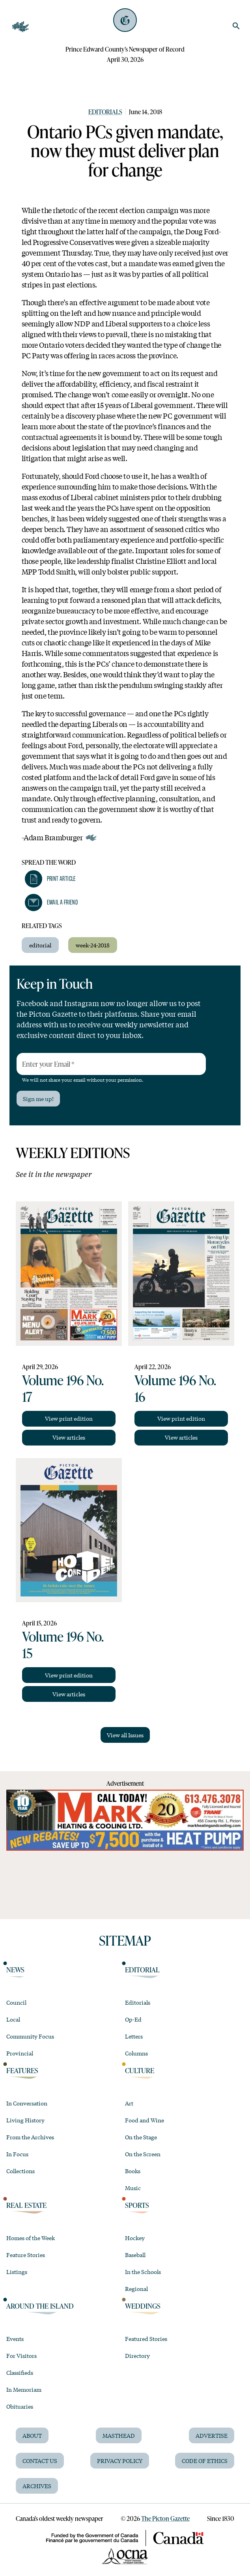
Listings (16, 2272)
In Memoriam (23, 2389)
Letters (134, 2036)
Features (22, 2070)
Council (16, 2002)
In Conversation (26, 2103)
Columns (136, 2053)
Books (132, 2171)
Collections (20, 2171)
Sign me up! (38, 1099)
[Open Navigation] (20, 27)
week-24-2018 (93, 945)
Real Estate (26, 2205)
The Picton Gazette (165, 2518)
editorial (40, 945)
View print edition (69, 1418)
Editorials (105, 111)
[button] (50, 879)
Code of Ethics (205, 2461)
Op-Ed (133, 2019)
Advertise (212, 2435)
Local (13, 2019)
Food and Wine (144, 2120)
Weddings (142, 2306)
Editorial (142, 1969)
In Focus (17, 2154)
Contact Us (39, 2461)
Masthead (119, 2435)
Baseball (135, 2255)
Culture (139, 2070)
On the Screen (142, 2154)
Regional (136, 2288)
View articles (68, 1437)
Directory (137, 2355)
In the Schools (143, 2272)
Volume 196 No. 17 (62, 1388)
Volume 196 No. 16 (175, 1388)
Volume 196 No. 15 (62, 1644)
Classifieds (19, 2372)
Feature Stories (25, 2255)
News (15, 1969)
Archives (36, 2486)
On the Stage (141, 2137)
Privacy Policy (119, 2461)
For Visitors (21, 2355)
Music (133, 2188)
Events (15, 2338)
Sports (137, 2205)
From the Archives (30, 2137)
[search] (236, 26)
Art (129, 2103)
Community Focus (30, 2036)
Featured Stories (146, 2338)
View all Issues (125, 1735)
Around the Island (40, 2306)
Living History (25, 2120)
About (32, 2435)
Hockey (135, 2238)
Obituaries (19, 2406)
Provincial (19, 2053)
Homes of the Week (30, 2238)
